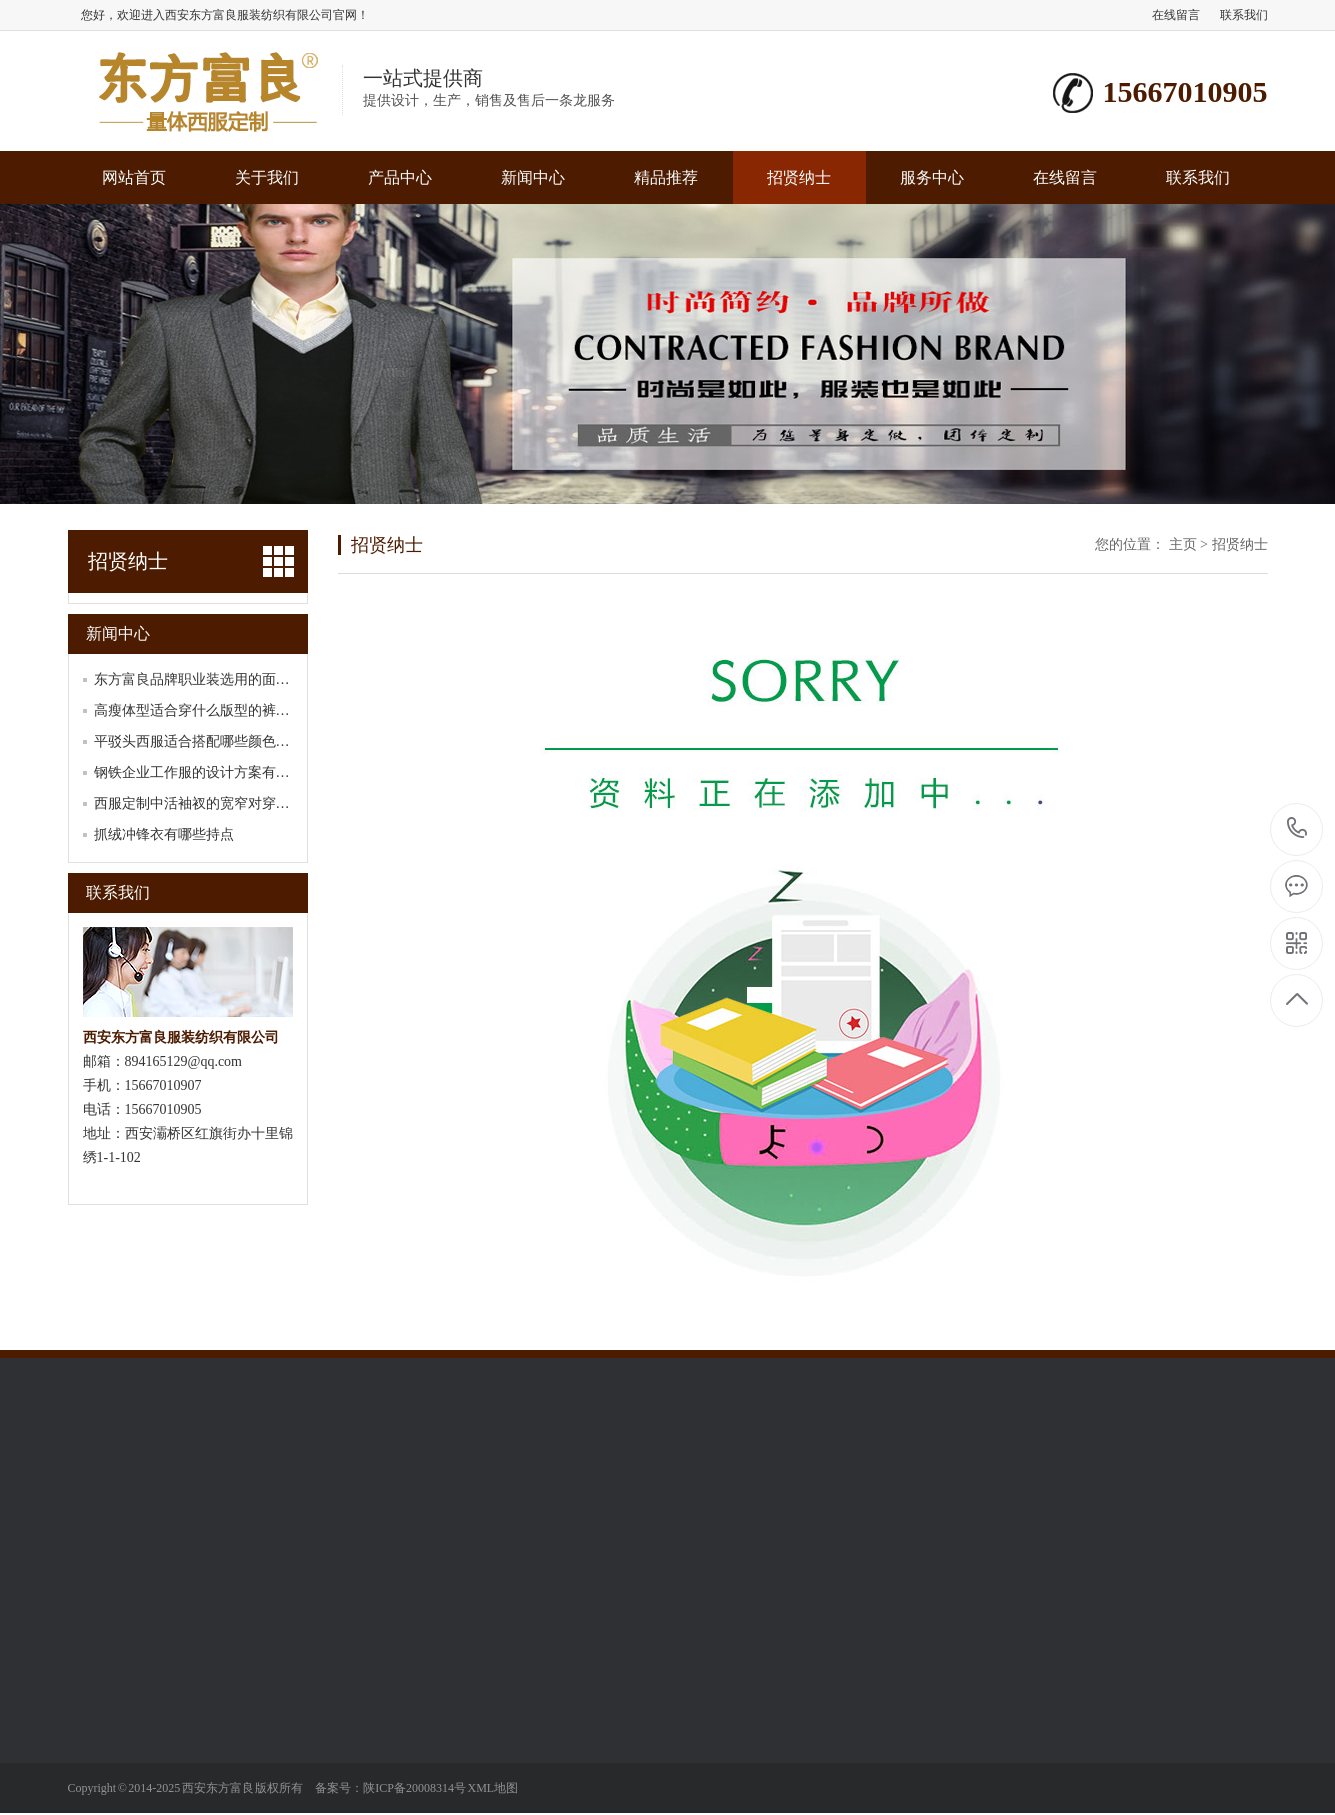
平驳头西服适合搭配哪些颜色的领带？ (213, 741)
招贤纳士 (799, 177)
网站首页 (134, 177)
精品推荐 (666, 177)
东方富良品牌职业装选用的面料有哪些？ (220, 679)
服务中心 (932, 177)
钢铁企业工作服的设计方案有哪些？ (206, 772)
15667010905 (1297, 828)
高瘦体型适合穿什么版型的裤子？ (199, 710)
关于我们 (267, 177)
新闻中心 (533, 177)
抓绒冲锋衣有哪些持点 (164, 834)
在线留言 (1176, 15)
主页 (1183, 544)
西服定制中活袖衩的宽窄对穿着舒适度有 (220, 803)
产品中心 (400, 177)
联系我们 (1244, 15)
